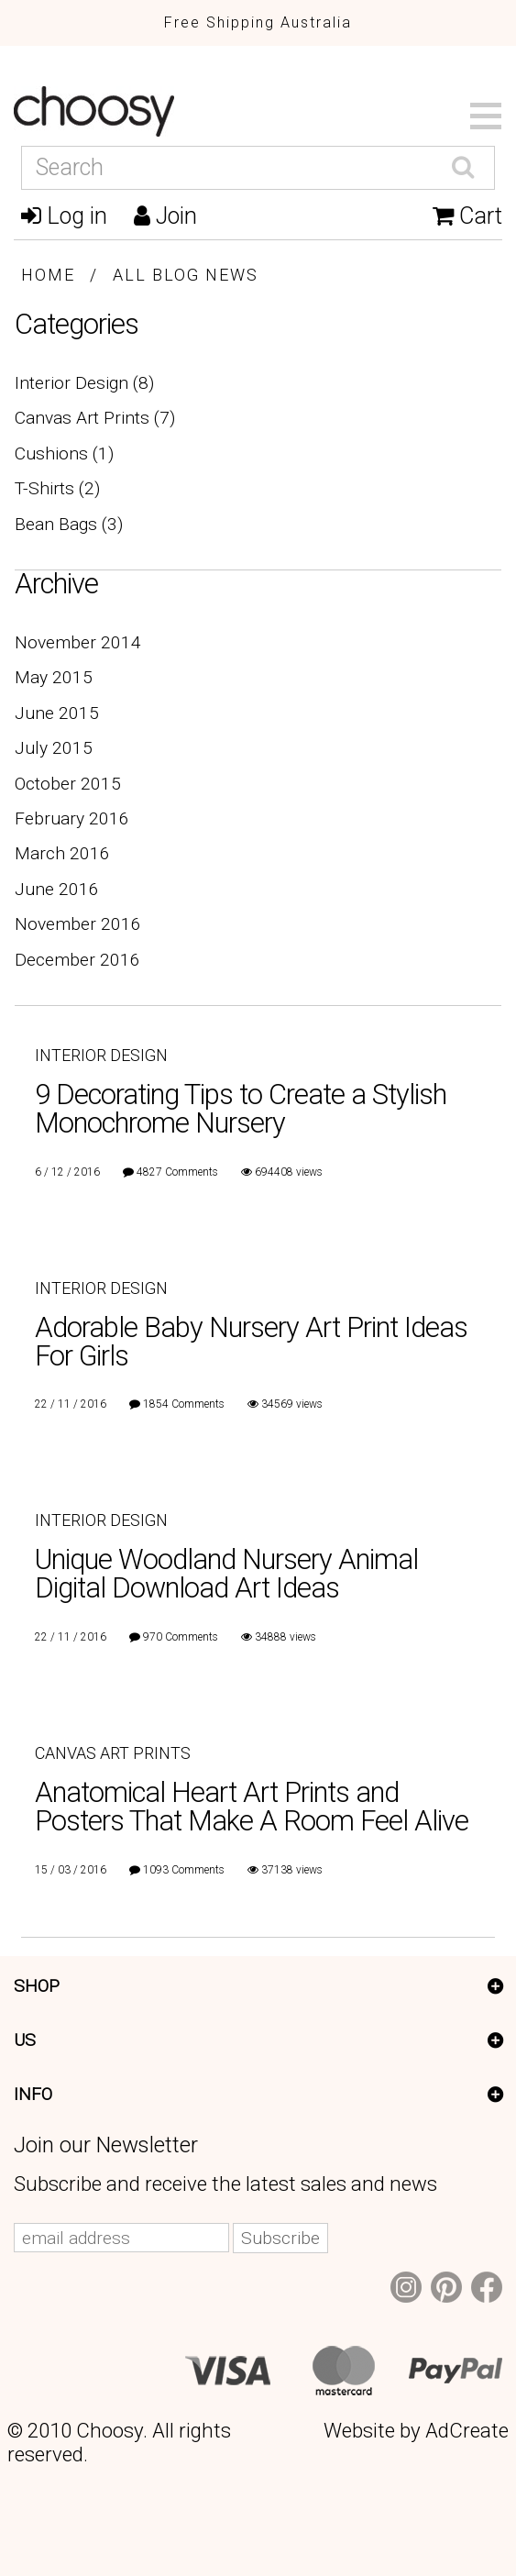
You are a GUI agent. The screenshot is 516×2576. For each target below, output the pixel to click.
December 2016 (77, 959)
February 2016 (72, 818)
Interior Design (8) (84, 382)
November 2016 (78, 923)
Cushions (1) (64, 453)
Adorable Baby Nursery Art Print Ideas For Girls (251, 1341)
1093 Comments (184, 1869)
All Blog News (185, 274)
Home (48, 274)
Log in (64, 216)
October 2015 (68, 783)
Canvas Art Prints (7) (95, 417)
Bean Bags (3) (69, 524)
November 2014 (78, 642)
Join (165, 216)
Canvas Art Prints (113, 1753)
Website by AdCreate (416, 2430)
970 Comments (180, 1637)
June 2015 (57, 713)
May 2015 (54, 677)
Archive (56, 584)
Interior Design (101, 1055)
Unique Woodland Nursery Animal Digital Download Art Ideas (226, 1573)
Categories (76, 324)
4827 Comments (177, 1172)
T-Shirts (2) (57, 488)
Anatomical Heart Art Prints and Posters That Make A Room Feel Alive (251, 1806)
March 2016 (62, 853)
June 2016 (57, 889)
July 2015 (54, 747)
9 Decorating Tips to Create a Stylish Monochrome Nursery (240, 1109)
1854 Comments (184, 1404)
